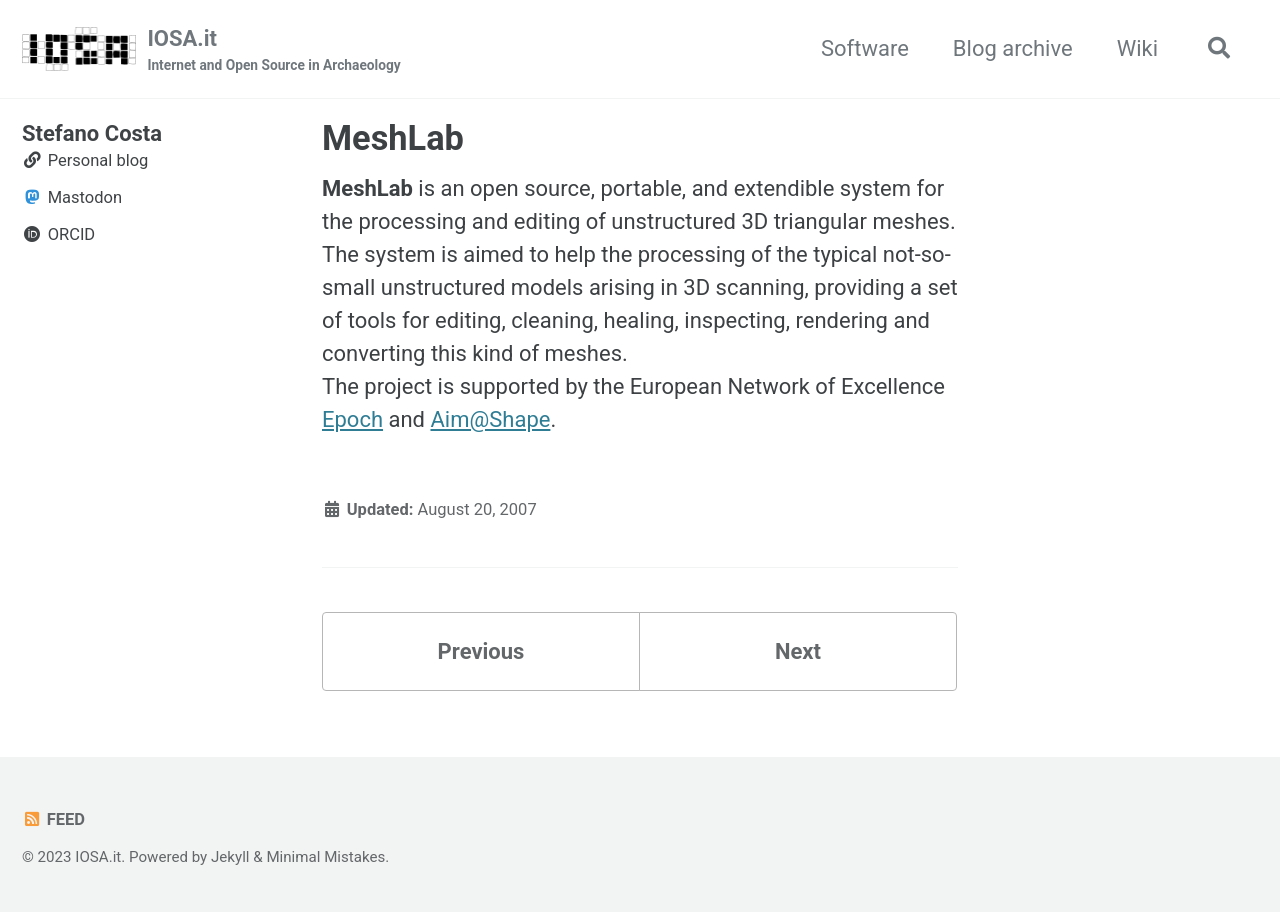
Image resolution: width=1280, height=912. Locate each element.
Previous (481, 651)
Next (798, 651)
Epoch (352, 419)
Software (865, 48)
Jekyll (230, 857)
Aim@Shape (490, 419)
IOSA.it (273, 51)
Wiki (1137, 48)
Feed (53, 819)
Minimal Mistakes (325, 857)
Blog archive (1013, 48)
